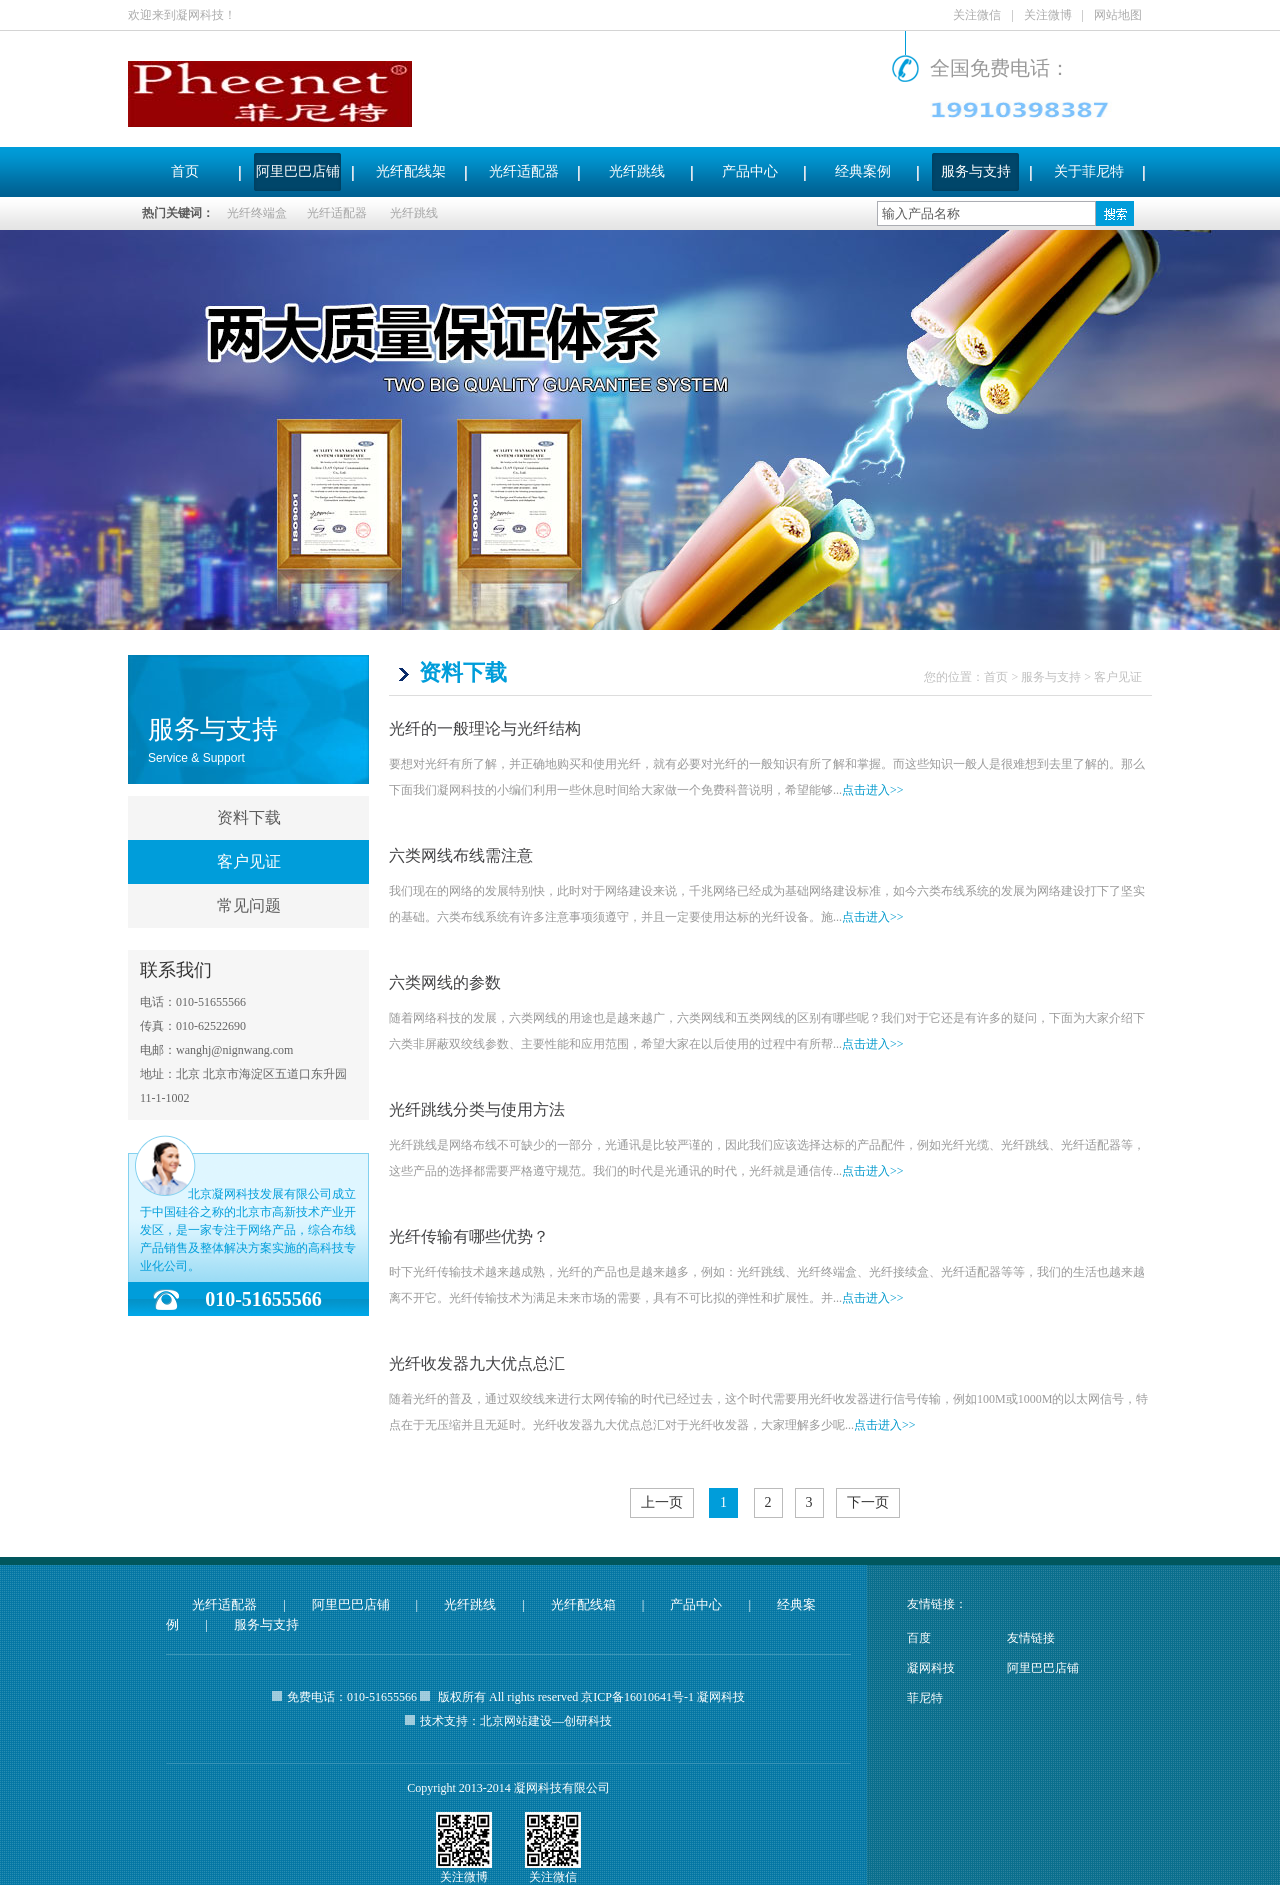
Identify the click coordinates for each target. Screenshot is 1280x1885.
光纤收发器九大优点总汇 (477, 1363)
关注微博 (1048, 15)
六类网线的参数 (445, 982)
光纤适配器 (524, 171)
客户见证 (249, 861)
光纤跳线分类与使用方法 (477, 1109)
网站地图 (1118, 15)
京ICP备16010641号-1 (637, 1697)
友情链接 (1031, 1638)
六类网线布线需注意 (461, 855)
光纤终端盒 (257, 213)
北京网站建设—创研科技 (546, 1721)
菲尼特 (925, 1698)
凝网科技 (931, 1668)
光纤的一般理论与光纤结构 (485, 728)
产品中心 (750, 171)
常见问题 (249, 905)
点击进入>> (873, 790)
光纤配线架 (411, 171)
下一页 (868, 1502)
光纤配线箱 (583, 1604)
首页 (185, 171)
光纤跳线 (637, 171)
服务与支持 (976, 171)
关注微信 (977, 15)
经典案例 (863, 171)
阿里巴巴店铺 (298, 171)
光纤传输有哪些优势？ (469, 1236)
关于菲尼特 (1089, 171)
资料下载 (249, 817)
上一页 (662, 1502)
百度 (919, 1638)
